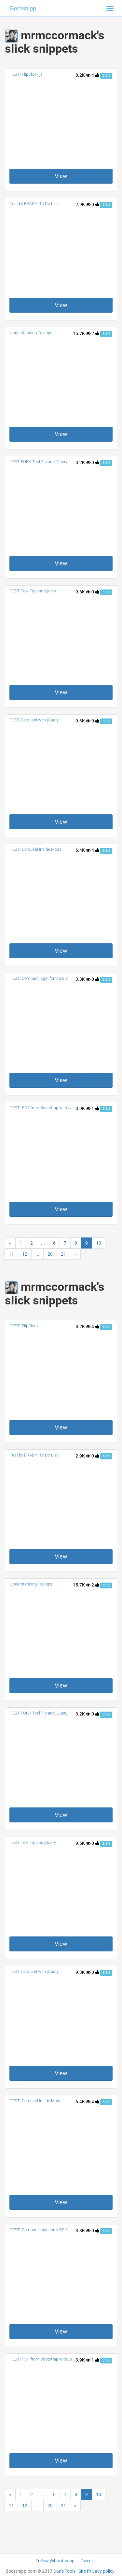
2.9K (82, 204)
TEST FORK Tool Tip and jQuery (38, 461)
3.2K (82, 462)
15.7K (81, 333)
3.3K (82, 979)
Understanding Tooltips (31, 332)
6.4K (82, 850)
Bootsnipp (23, 8)
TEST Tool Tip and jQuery (33, 591)
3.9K (82, 1108)
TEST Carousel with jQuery (34, 720)
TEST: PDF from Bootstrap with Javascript (48, 1107)
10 (98, 1243)
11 (11, 1254)
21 (63, 1254)
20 (50, 1254)
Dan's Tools (64, 2571)
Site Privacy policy (96, 2571)
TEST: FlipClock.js (26, 74)
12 (24, 1254)
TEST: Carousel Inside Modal (36, 849)
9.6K (82, 591)
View (61, 176)
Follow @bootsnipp (55, 2560)
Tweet (87, 2560)
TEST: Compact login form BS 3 (39, 978)
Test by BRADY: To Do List (34, 203)
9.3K (82, 720)
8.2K (82, 75)
